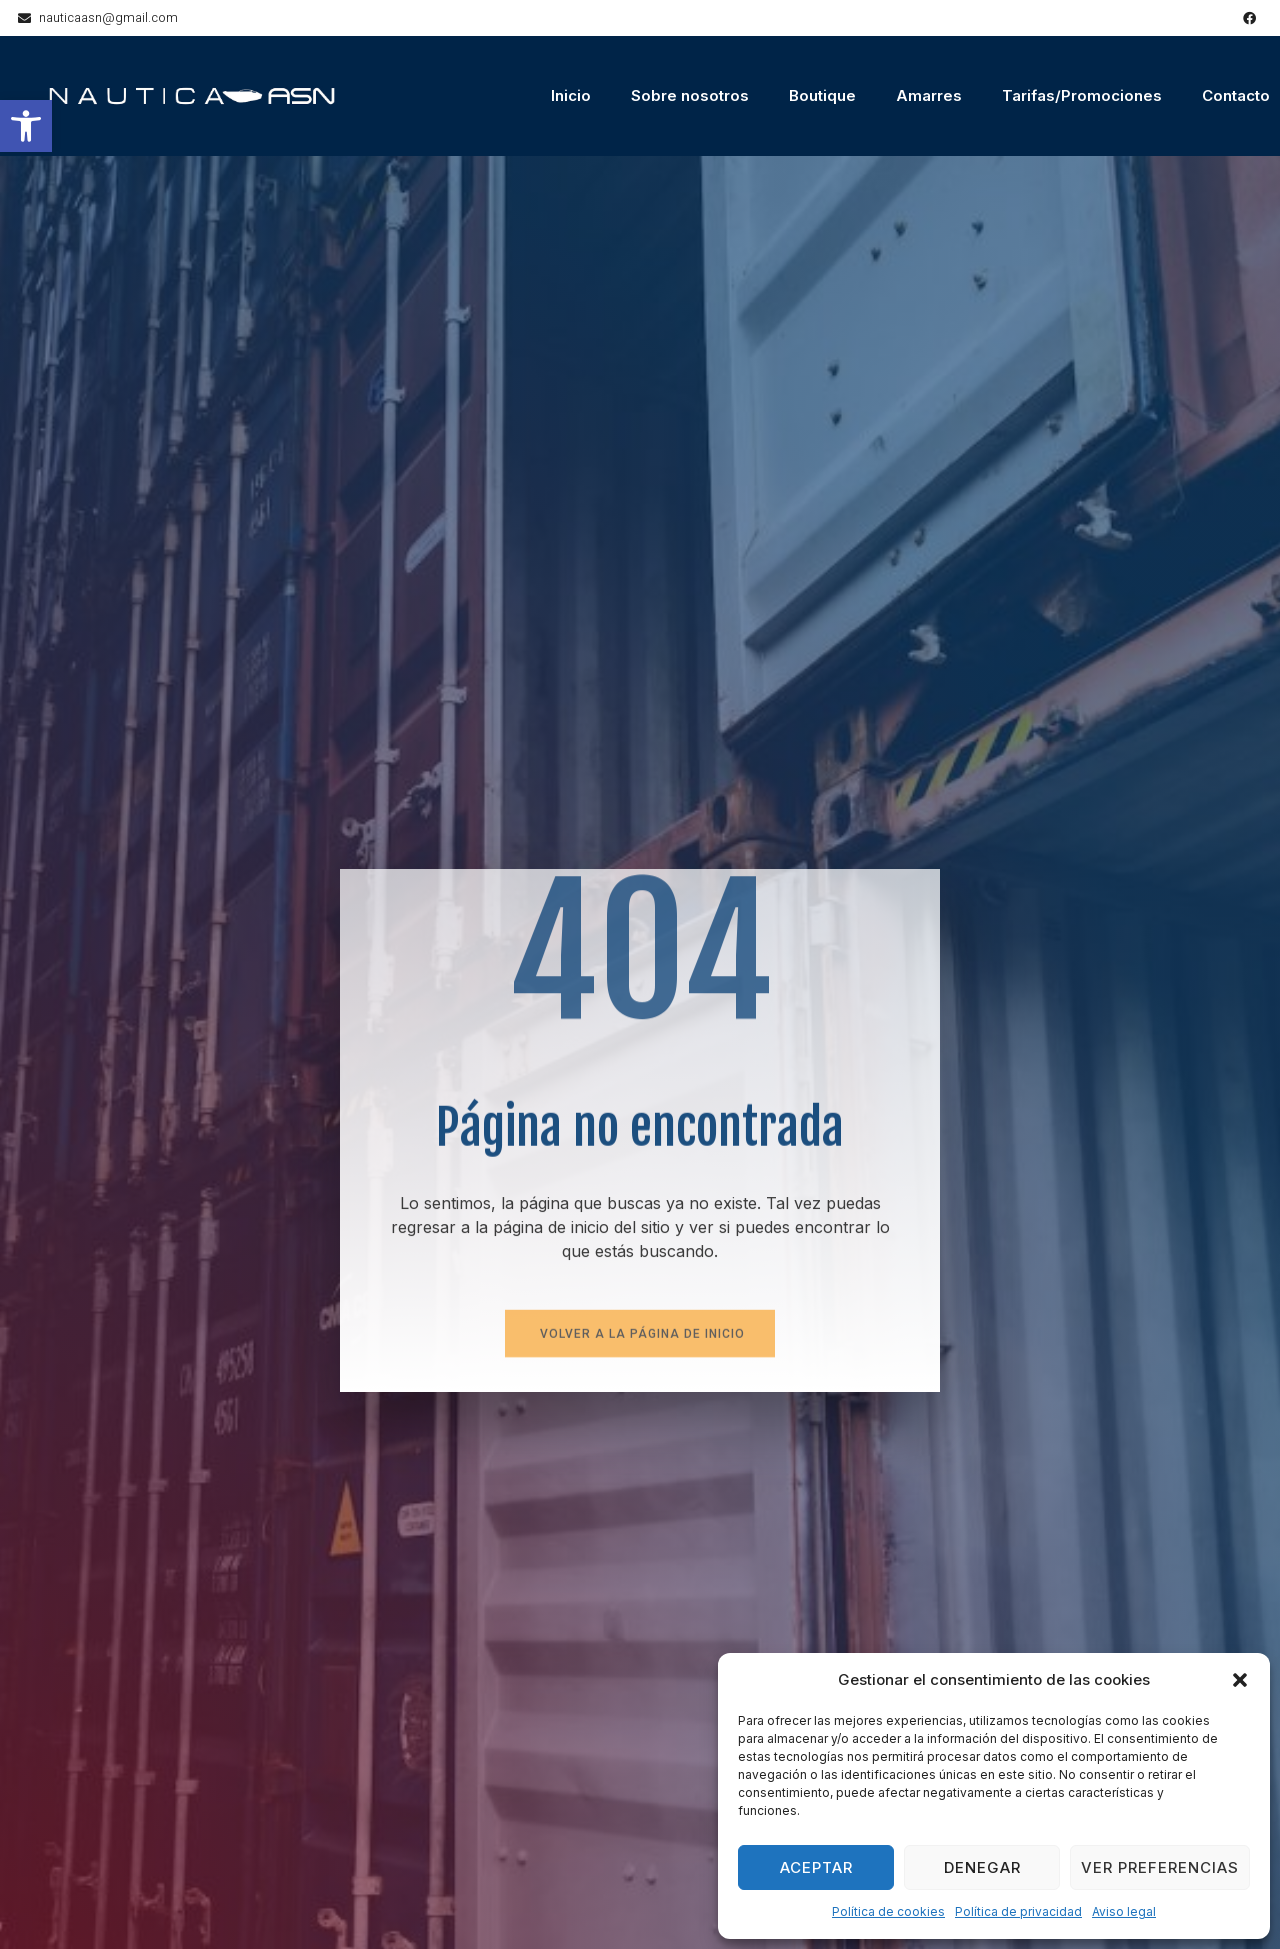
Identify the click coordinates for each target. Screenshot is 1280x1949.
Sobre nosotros (690, 95)
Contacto (1236, 95)
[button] (26, 126)
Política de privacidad (1018, 1911)
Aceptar (816, 1867)
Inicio (571, 95)
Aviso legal (1124, 1911)
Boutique (822, 95)
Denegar (982, 1867)
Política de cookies (888, 1911)
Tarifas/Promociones (1082, 95)
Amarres (929, 95)
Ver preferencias (1160, 1867)
